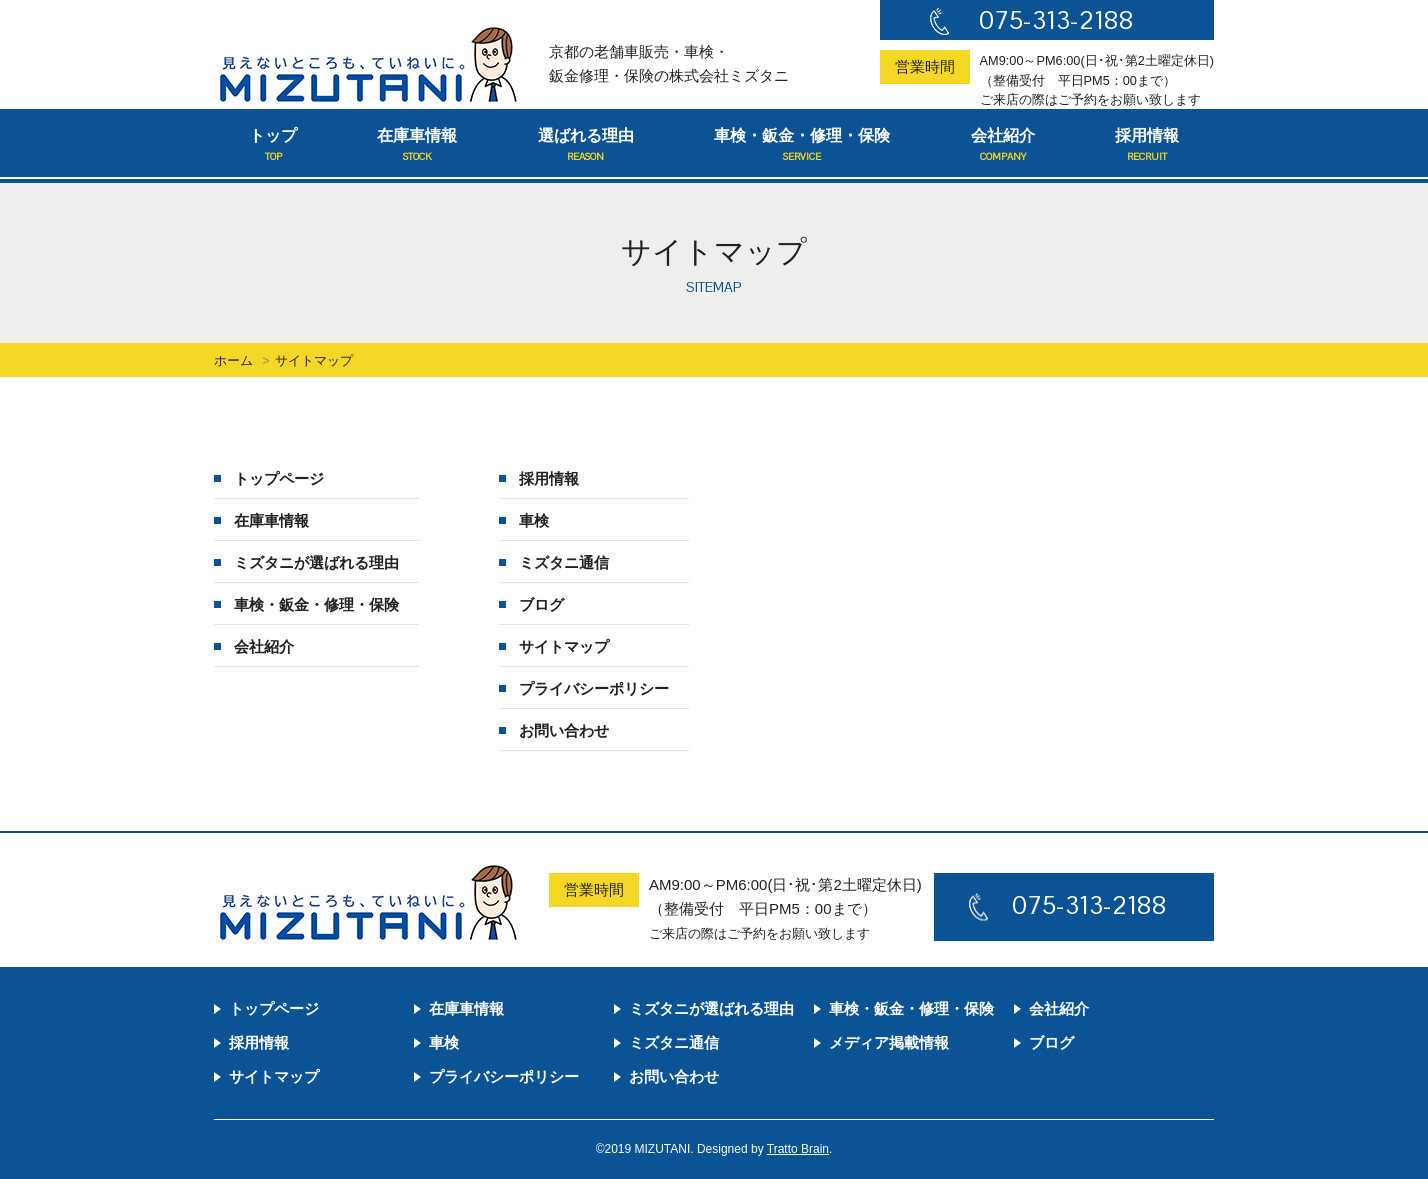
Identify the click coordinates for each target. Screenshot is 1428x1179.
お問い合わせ (564, 730)
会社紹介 (1003, 146)
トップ (273, 146)
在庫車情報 (417, 146)
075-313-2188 (1056, 20)
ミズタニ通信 (564, 562)
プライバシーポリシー (594, 688)
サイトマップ (564, 646)
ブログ (541, 604)
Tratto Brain (798, 1149)
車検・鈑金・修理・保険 (802, 146)
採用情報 (1147, 146)
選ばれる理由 (586, 146)
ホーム (233, 360)
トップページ (279, 478)
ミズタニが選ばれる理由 (316, 562)
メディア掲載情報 (889, 1042)
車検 (534, 520)
